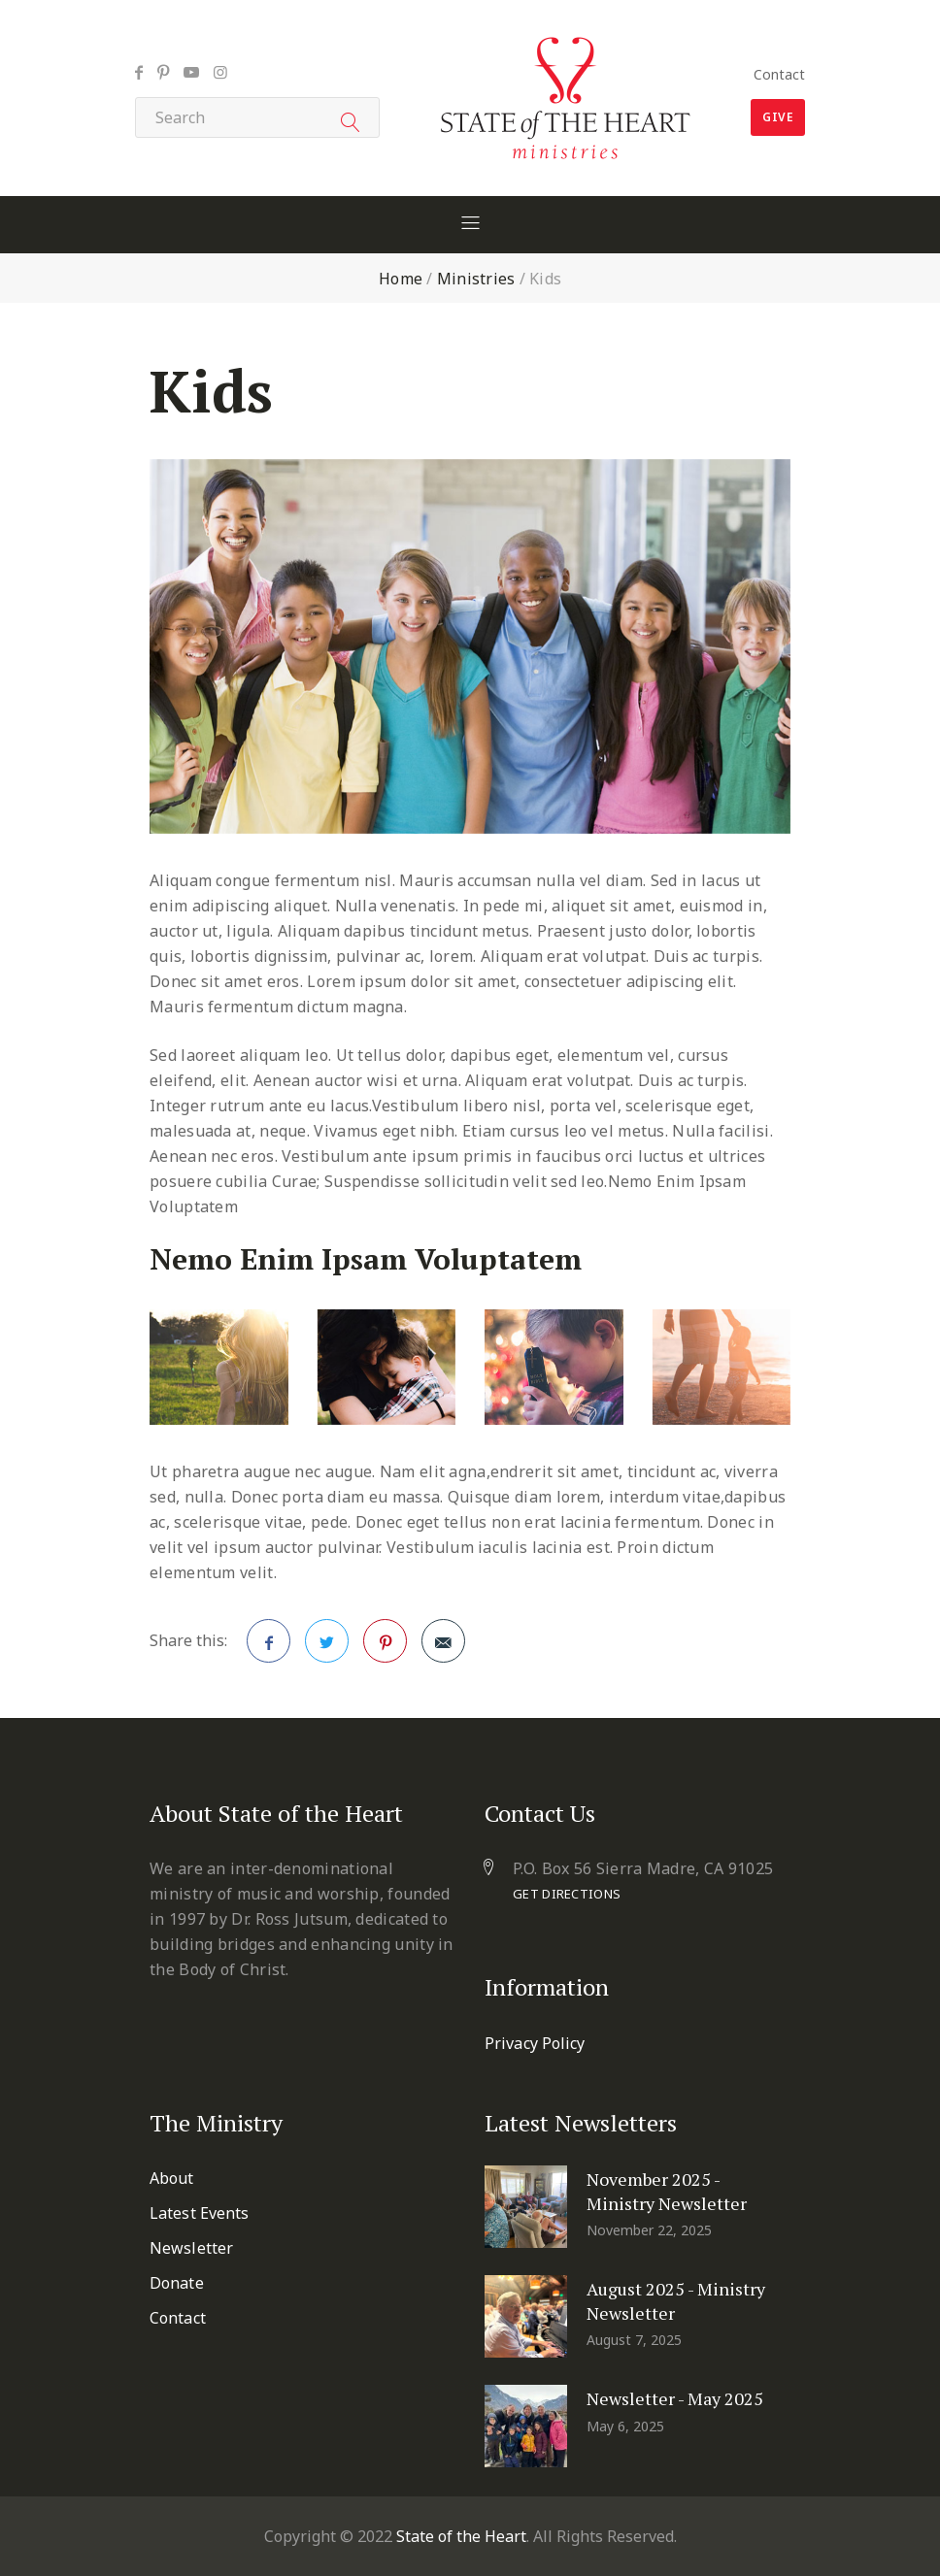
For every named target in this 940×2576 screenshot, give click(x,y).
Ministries (476, 278)
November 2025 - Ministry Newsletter (667, 2191)
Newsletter (191, 2248)
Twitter (327, 1647)
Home (400, 278)
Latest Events (199, 2213)
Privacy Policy (535, 2043)
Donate (177, 2283)
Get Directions (567, 1893)
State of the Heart (461, 2536)
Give (777, 117)
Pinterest (385, 1647)
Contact (779, 74)
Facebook (269, 1647)
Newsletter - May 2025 (675, 2398)
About (172, 2178)
